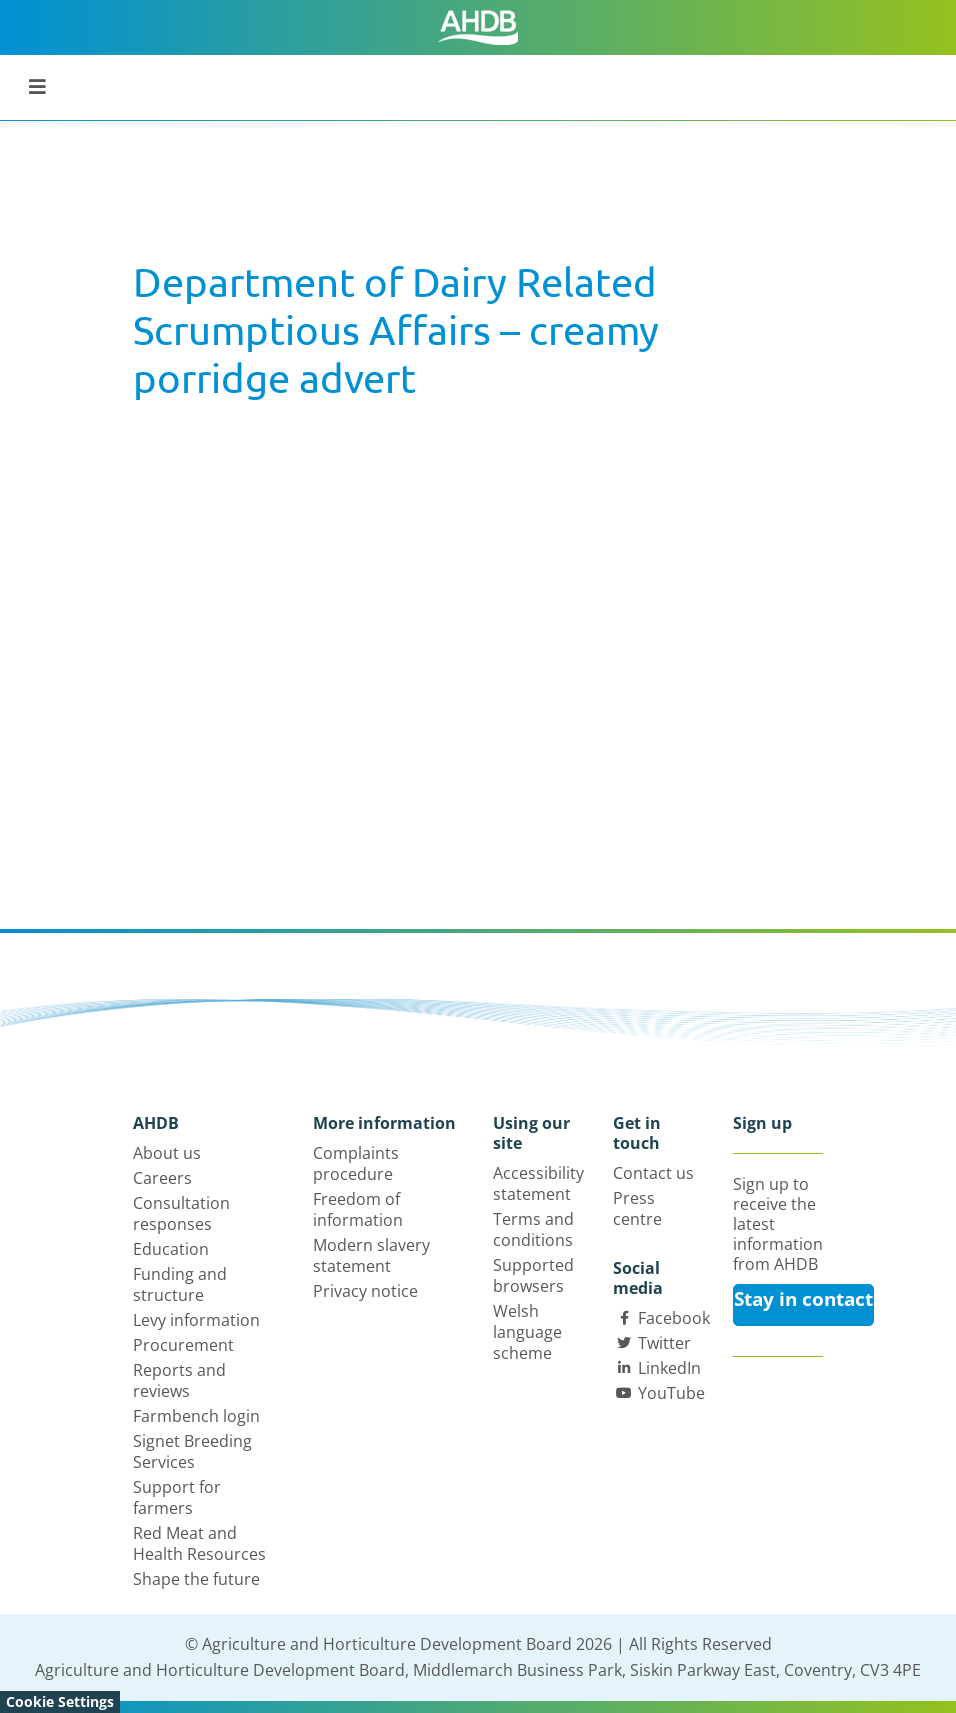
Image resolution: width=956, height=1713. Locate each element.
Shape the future (196, 1579)
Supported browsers (533, 1275)
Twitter (664, 1343)
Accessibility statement (538, 1183)
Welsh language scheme (527, 1332)
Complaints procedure (356, 1163)
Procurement (183, 1345)
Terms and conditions (533, 1229)
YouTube (671, 1393)
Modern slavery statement (371, 1255)
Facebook (674, 1318)
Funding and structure (180, 1284)
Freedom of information (358, 1209)
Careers (162, 1178)
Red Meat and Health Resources (199, 1543)
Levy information (196, 1320)
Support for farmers (177, 1497)
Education (171, 1249)
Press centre (637, 1208)
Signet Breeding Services (192, 1451)
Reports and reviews (179, 1380)
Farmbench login (196, 1416)
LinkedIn (669, 1368)
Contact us (653, 1173)
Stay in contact (803, 1299)
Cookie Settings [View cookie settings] (60, 1701)
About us (167, 1153)
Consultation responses (181, 1213)
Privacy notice (365, 1291)
